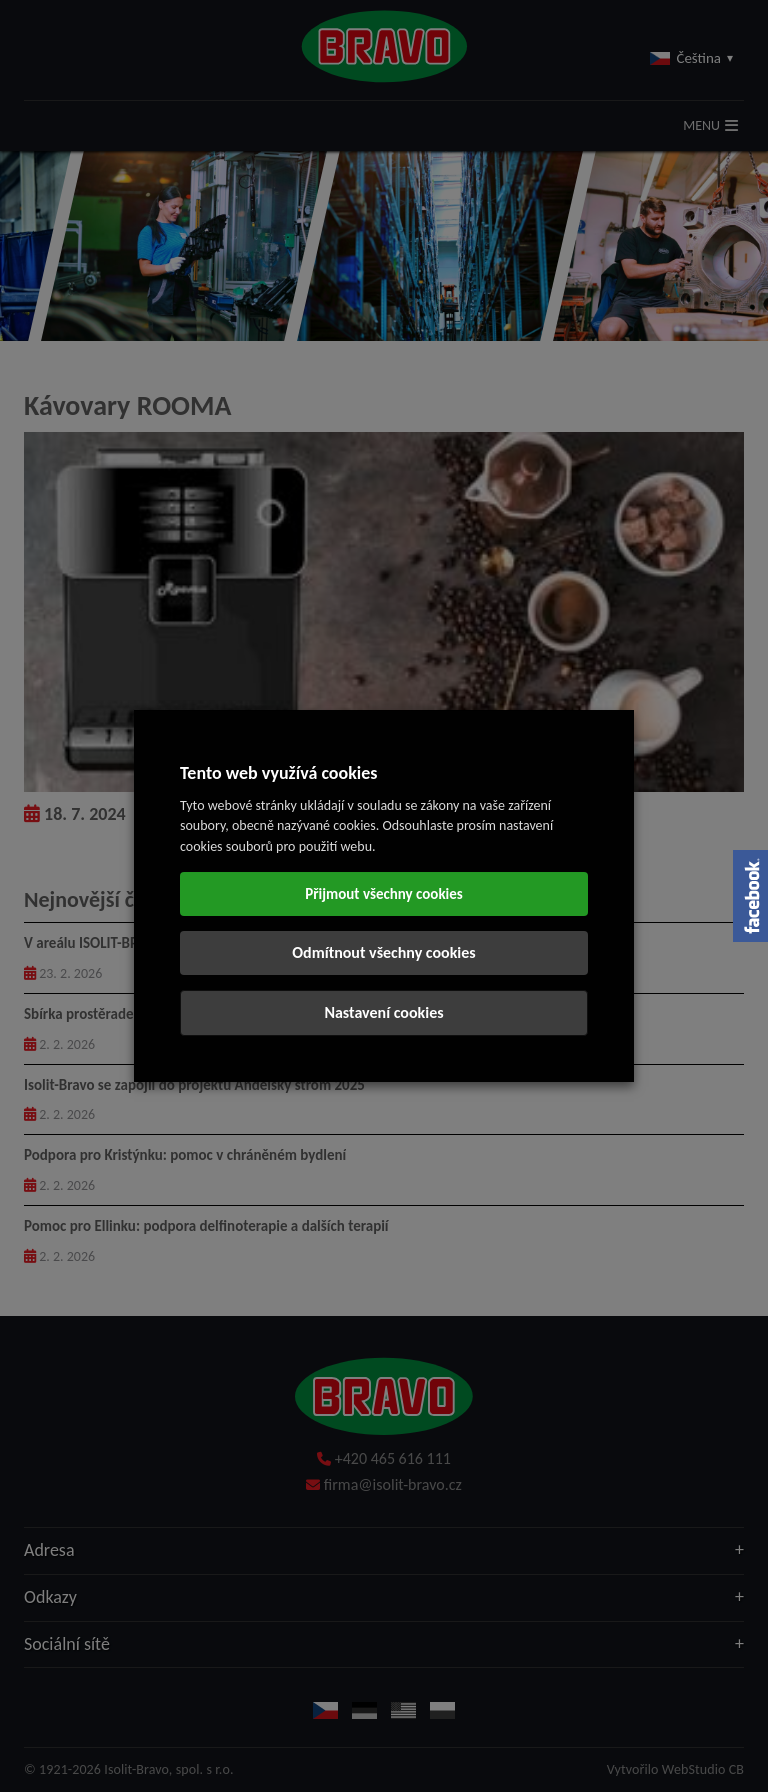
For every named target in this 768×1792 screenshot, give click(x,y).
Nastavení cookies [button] (383, 1012)
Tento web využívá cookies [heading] (279, 773)
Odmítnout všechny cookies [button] (383, 952)
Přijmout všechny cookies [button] (384, 894)
